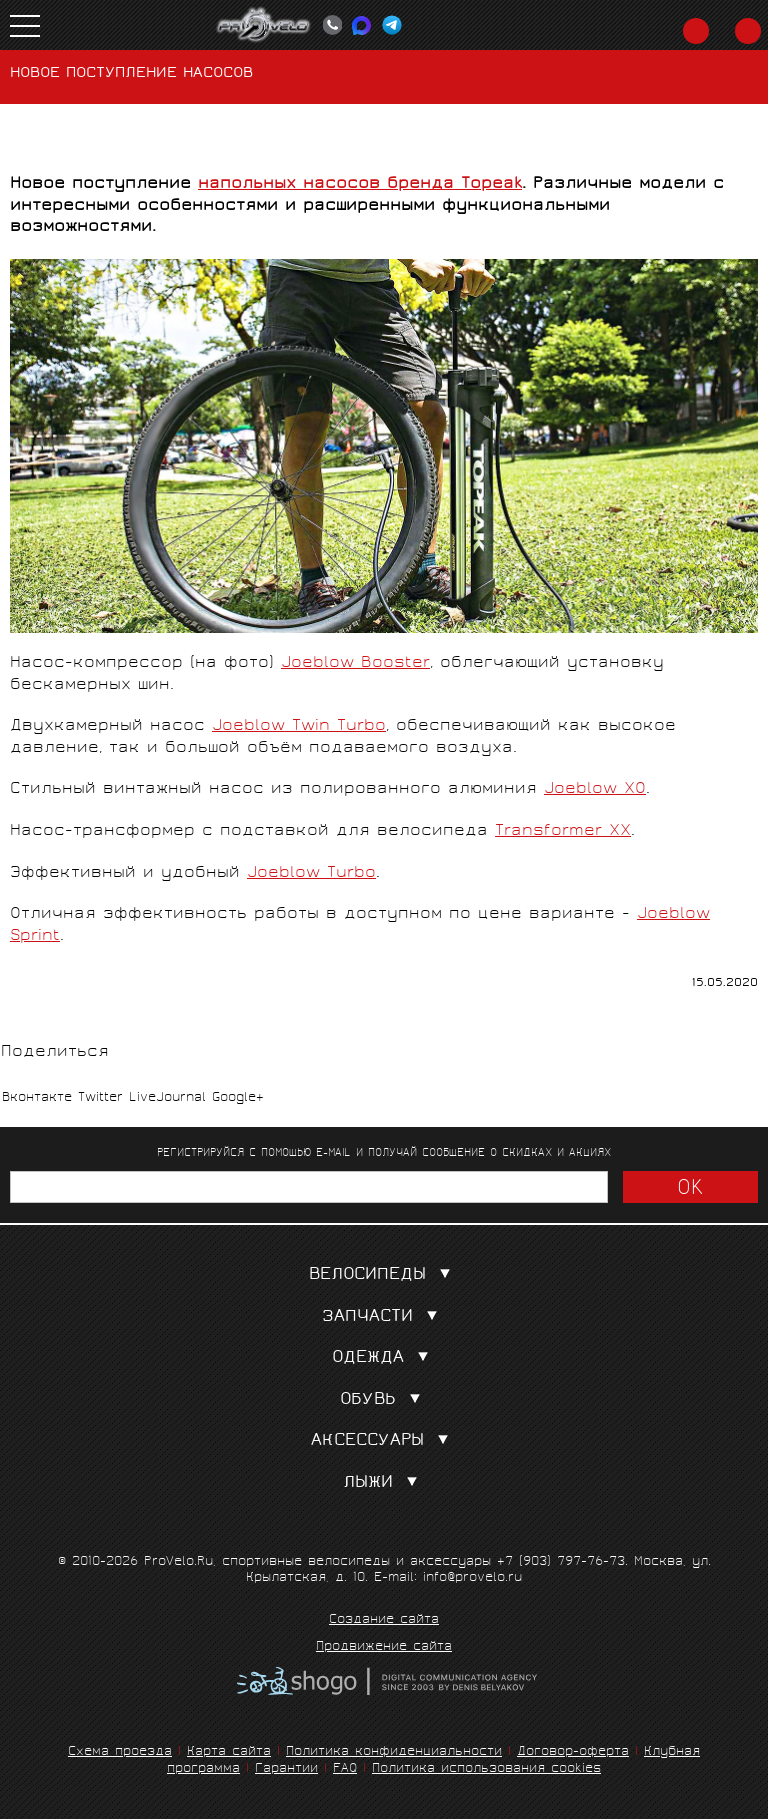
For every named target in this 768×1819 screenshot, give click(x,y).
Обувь (384, 1400)
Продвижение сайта (384, 1648)
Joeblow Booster (355, 663)
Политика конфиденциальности (394, 1752)
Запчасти (384, 1317)
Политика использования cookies (486, 1769)
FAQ (345, 1769)
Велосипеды (384, 1275)
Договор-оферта (573, 1752)
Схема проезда (120, 1752)
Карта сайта (229, 1752)
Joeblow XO (595, 789)
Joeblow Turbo (311, 873)
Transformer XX (563, 831)
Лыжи (384, 1483)
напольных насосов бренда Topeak (360, 184)
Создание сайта (384, 1621)
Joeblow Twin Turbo (299, 726)
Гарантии (286, 1769)
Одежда (384, 1358)
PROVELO (264, 25)
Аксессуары (384, 1441)
